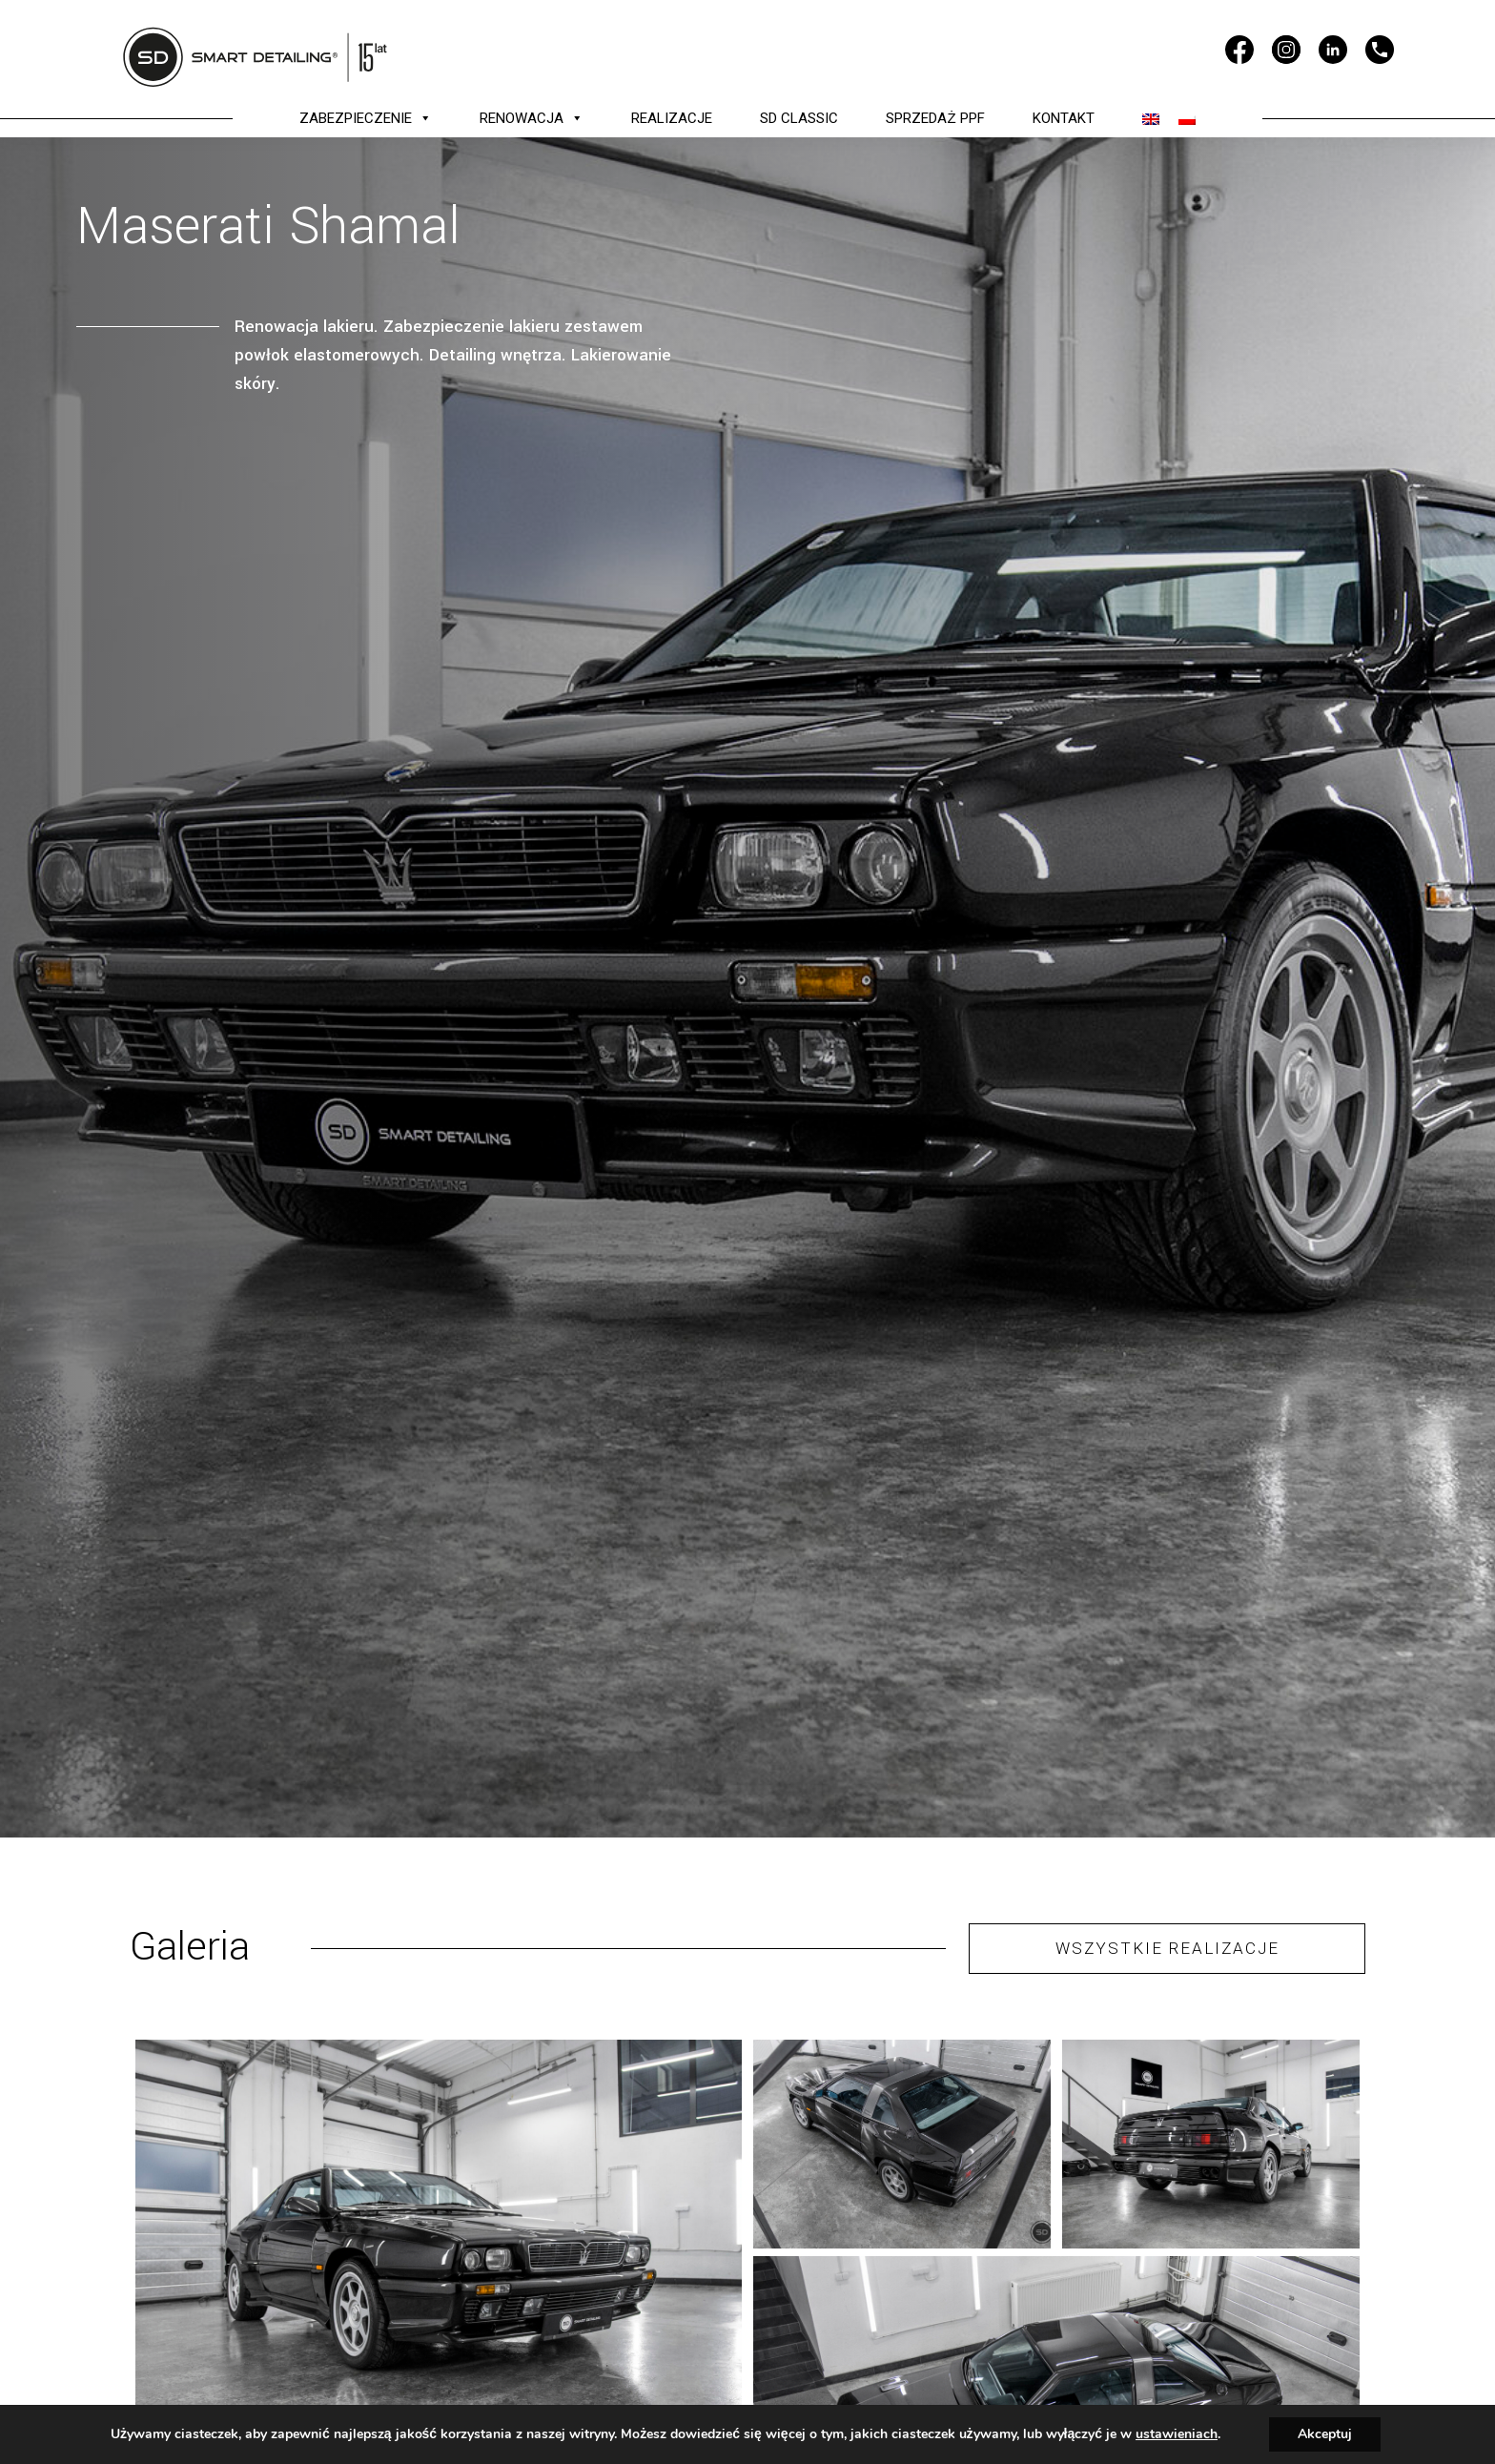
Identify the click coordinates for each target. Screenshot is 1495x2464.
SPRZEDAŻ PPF (935, 118)
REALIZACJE (671, 118)
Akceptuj (1325, 2434)
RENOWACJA (532, 118)
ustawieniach (1177, 2434)
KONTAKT (1064, 118)
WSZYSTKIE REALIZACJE (1167, 1948)
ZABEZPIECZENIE (365, 118)
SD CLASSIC (799, 118)
